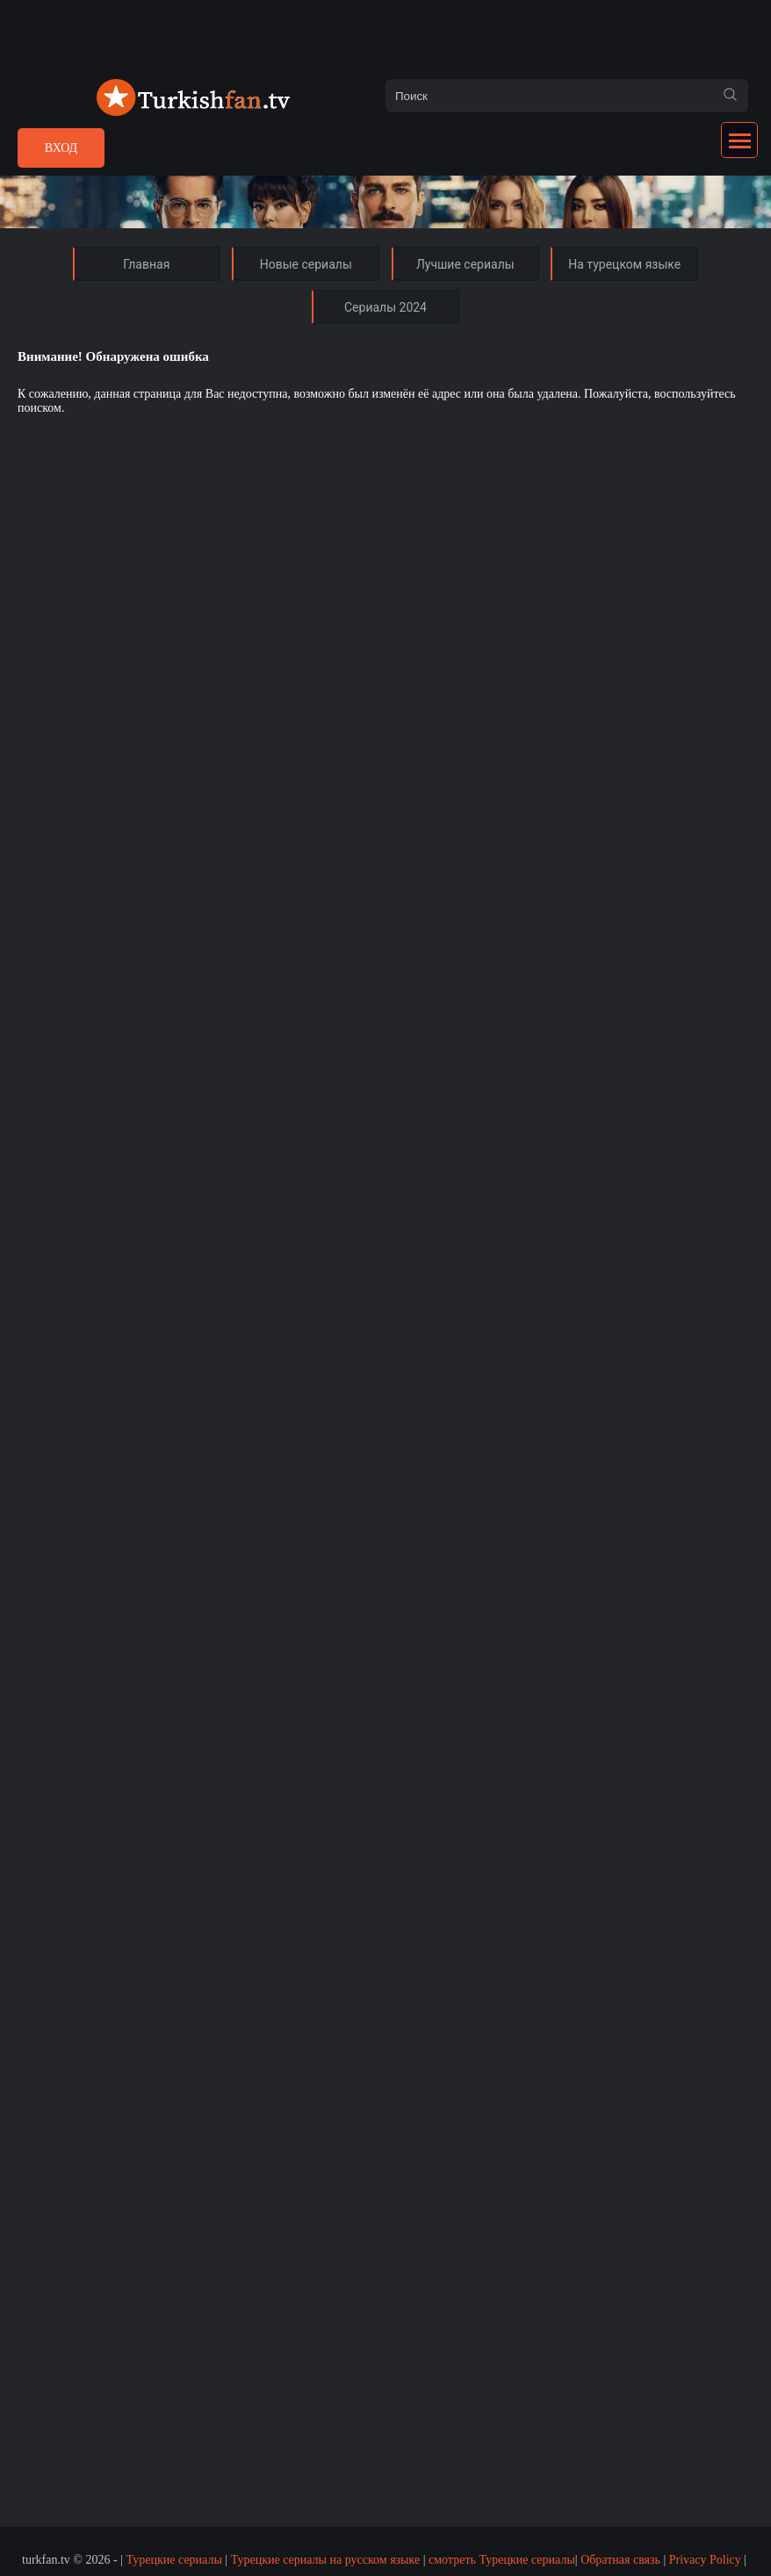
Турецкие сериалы (173, 2559)
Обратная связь (620, 2559)
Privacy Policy (705, 2559)
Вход (61, 148)
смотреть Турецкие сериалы (502, 2559)
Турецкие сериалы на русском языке (326, 2559)
